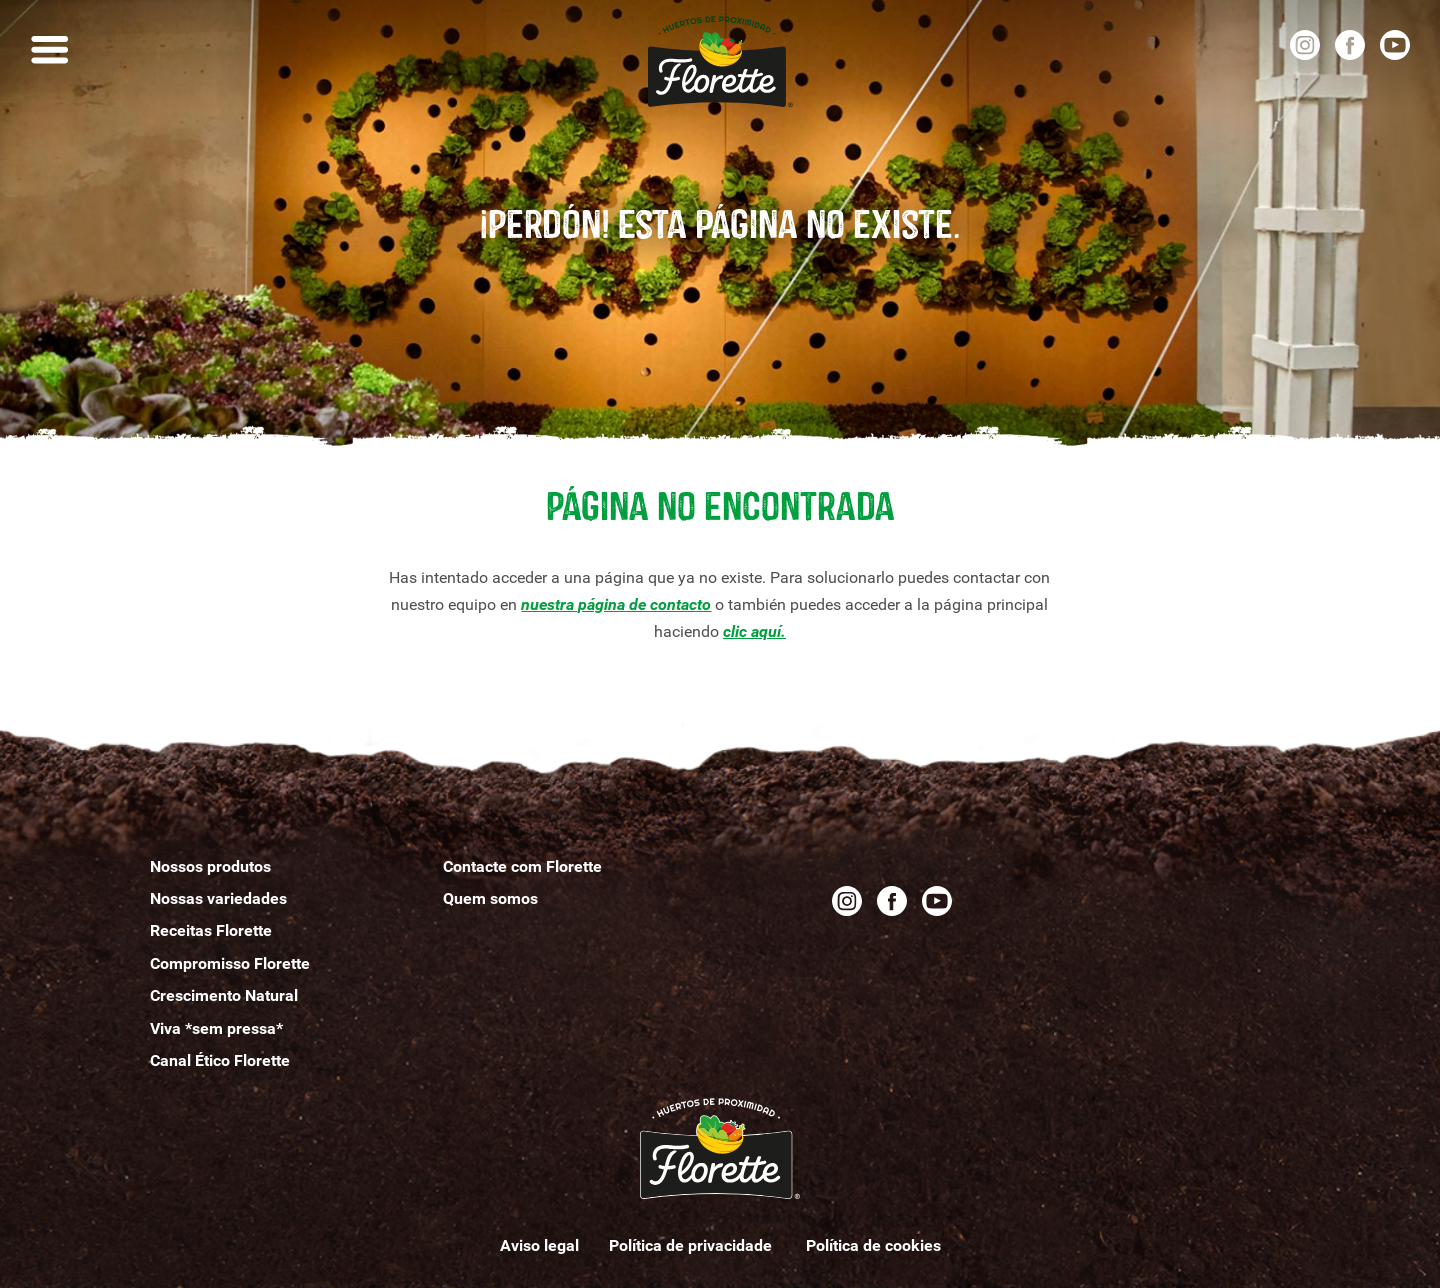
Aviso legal (539, 1245)
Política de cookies (873, 1245)
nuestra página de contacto (616, 604)
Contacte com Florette (522, 866)
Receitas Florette (211, 930)
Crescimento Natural (224, 995)
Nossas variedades (218, 898)
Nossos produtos (210, 866)
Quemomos (490, 898)
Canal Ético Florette (220, 1060)
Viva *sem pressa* (216, 1028)
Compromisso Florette (230, 963)
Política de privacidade (692, 1245)
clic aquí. (754, 631)
